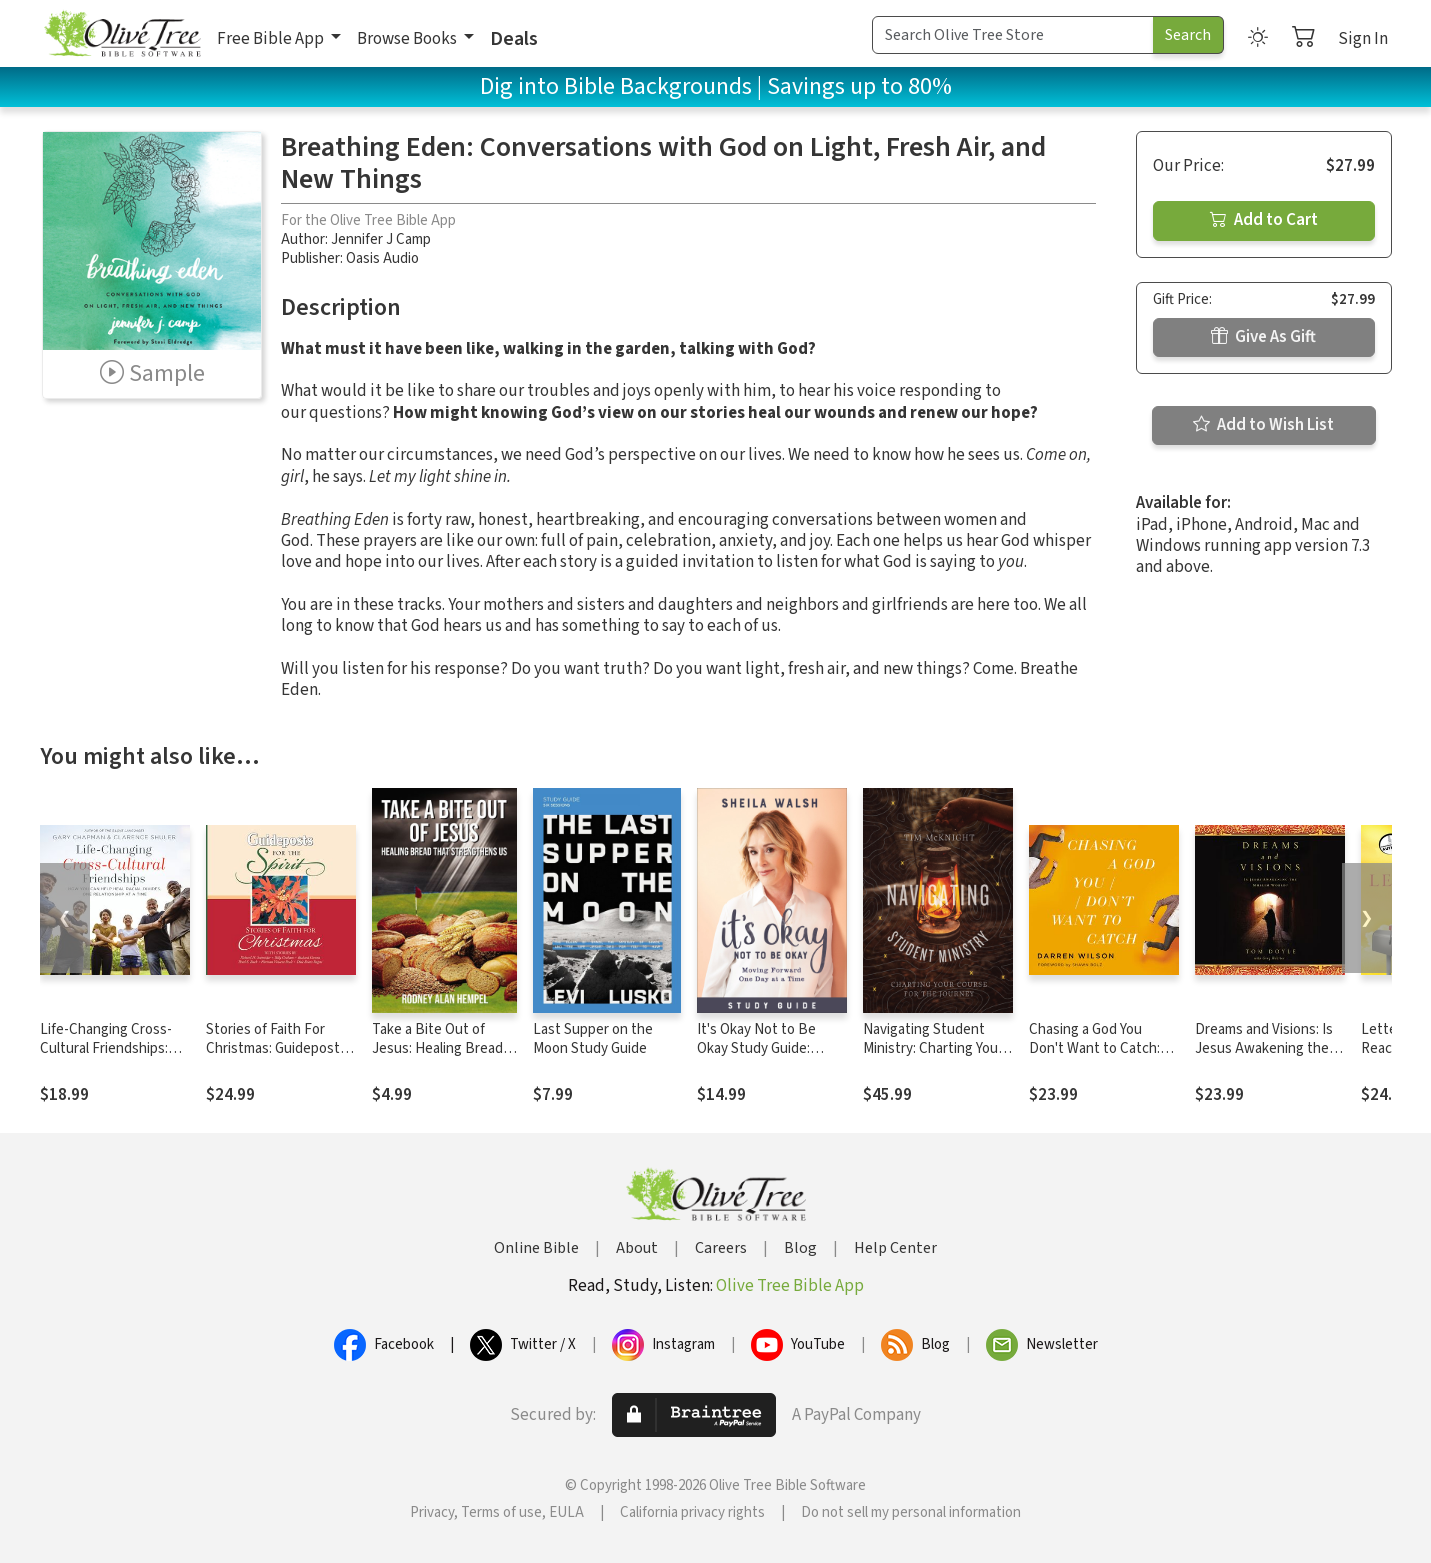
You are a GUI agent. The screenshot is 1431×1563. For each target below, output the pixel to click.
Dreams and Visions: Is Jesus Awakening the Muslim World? (1264, 1048)
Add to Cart (1264, 220)
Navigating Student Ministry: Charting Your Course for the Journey (935, 1048)
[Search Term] (1013, 35)
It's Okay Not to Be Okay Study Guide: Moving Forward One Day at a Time (761, 1058)
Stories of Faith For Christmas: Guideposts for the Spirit (276, 1048)
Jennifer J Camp (381, 239)
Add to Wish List (1263, 425)
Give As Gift (1263, 337)
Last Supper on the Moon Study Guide (593, 1039)
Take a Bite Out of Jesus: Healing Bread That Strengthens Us (438, 1048)
